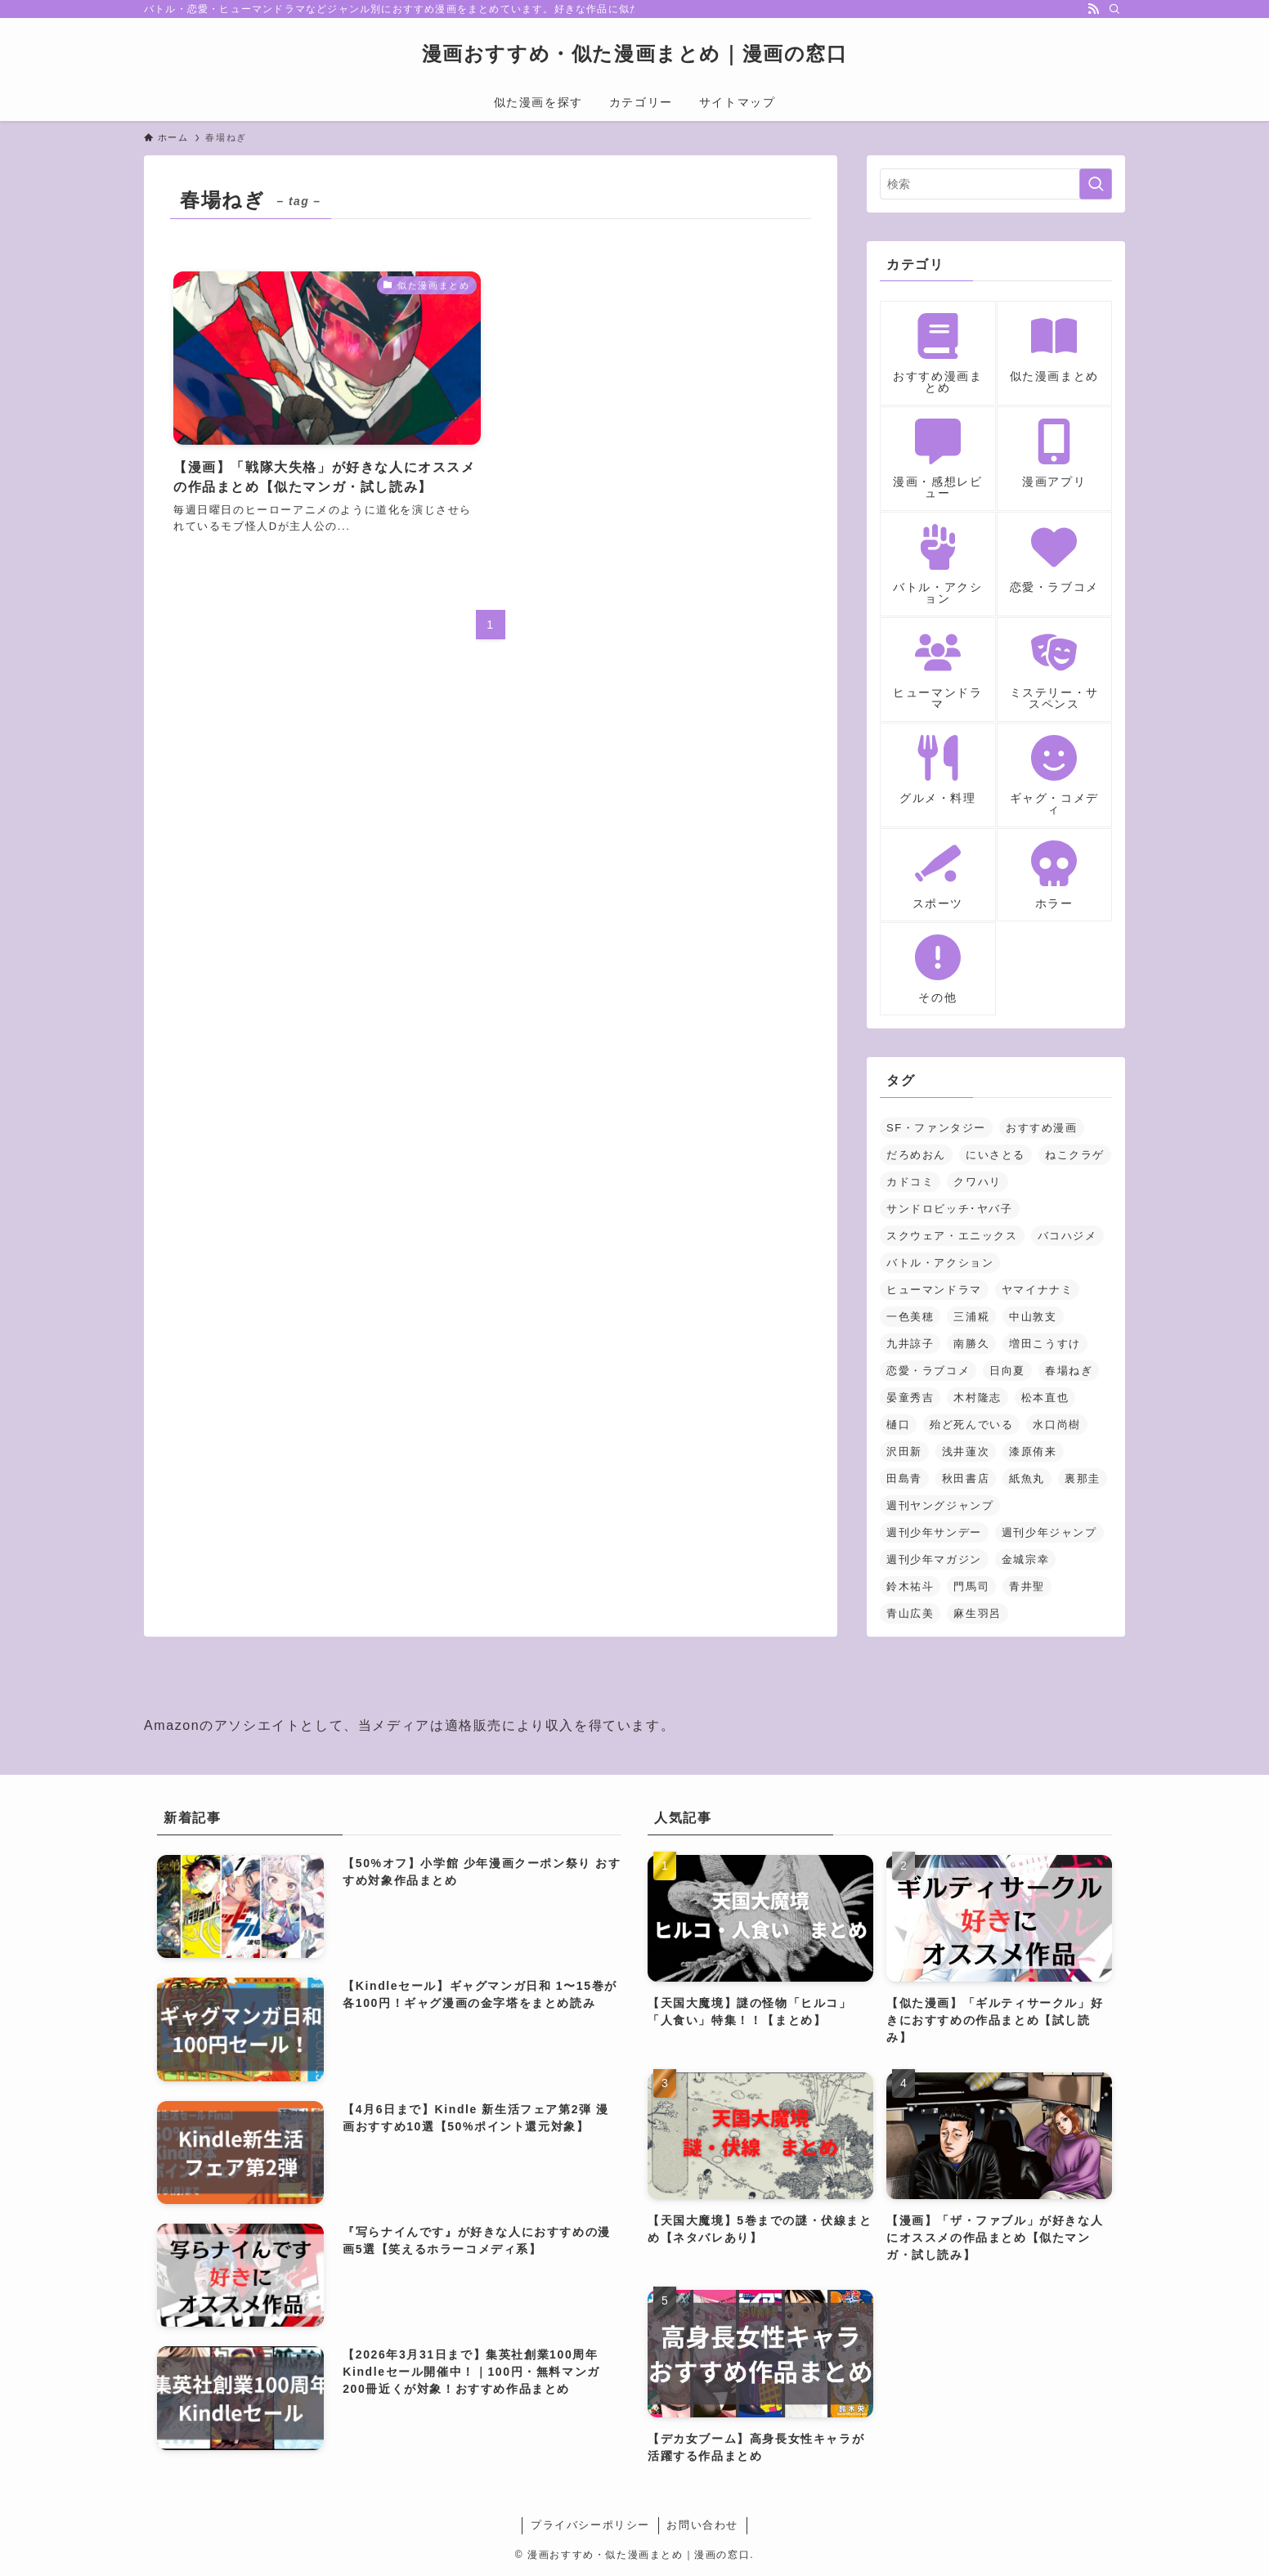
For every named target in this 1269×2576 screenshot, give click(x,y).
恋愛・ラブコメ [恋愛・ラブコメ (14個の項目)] (928, 1370)
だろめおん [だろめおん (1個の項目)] (916, 1155)
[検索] (1114, 9)
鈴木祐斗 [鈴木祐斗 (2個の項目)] (910, 1586)
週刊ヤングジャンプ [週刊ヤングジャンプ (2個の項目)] (939, 1505)
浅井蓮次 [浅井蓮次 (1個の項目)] (965, 1451)
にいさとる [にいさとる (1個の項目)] (995, 1155)
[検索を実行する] (1095, 183)
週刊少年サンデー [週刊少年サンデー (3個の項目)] (934, 1532)
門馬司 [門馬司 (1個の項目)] (971, 1586)
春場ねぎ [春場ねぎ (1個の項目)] (1068, 1370)
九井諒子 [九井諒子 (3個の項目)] (910, 1343)
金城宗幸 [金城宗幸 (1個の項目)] (1025, 1559)
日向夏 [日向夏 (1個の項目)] (1007, 1370)
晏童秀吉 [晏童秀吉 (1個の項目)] (910, 1397)
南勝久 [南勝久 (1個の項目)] (971, 1343)
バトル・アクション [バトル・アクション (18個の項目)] (939, 1263)
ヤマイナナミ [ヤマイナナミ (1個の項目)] (1038, 1290)
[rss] (1093, 9)
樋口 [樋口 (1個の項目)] (898, 1424)
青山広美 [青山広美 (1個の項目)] (910, 1613)
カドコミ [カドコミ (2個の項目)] (910, 1182)
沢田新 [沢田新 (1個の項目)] (904, 1451)
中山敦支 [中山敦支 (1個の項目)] (1032, 1316)
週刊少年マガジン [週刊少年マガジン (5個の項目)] (934, 1559)
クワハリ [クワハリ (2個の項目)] (977, 1182)
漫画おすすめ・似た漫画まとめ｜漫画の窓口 (635, 54)
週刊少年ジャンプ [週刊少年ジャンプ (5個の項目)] (1049, 1532)
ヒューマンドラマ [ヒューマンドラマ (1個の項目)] (934, 1290)
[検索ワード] (996, 183)
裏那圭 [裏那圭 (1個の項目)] (1083, 1478)
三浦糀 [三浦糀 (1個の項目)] (971, 1316)
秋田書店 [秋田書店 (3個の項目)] (965, 1478)
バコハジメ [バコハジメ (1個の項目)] (1067, 1236)
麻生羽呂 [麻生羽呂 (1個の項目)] (977, 1613)
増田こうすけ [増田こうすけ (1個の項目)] (1045, 1343)
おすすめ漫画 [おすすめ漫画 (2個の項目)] (1042, 1128)
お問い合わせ (702, 2525)
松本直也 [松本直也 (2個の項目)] (1045, 1397)
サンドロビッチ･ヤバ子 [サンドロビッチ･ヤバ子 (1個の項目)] (949, 1209)
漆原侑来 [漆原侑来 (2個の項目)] (1032, 1451)
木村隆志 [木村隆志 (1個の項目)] (977, 1397)
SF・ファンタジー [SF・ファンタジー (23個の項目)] (936, 1128)
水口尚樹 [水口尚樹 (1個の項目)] (1056, 1424)
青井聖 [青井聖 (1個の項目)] (1027, 1586)
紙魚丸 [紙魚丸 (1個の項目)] (1027, 1478)
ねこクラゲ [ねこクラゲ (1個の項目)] (1075, 1155)
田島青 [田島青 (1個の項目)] (904, 1478)
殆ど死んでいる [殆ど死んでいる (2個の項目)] (971, 1424)
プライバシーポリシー (590, 2525)
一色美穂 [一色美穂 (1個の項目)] (910, 1316)
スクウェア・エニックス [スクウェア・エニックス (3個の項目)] (952, 1236)
